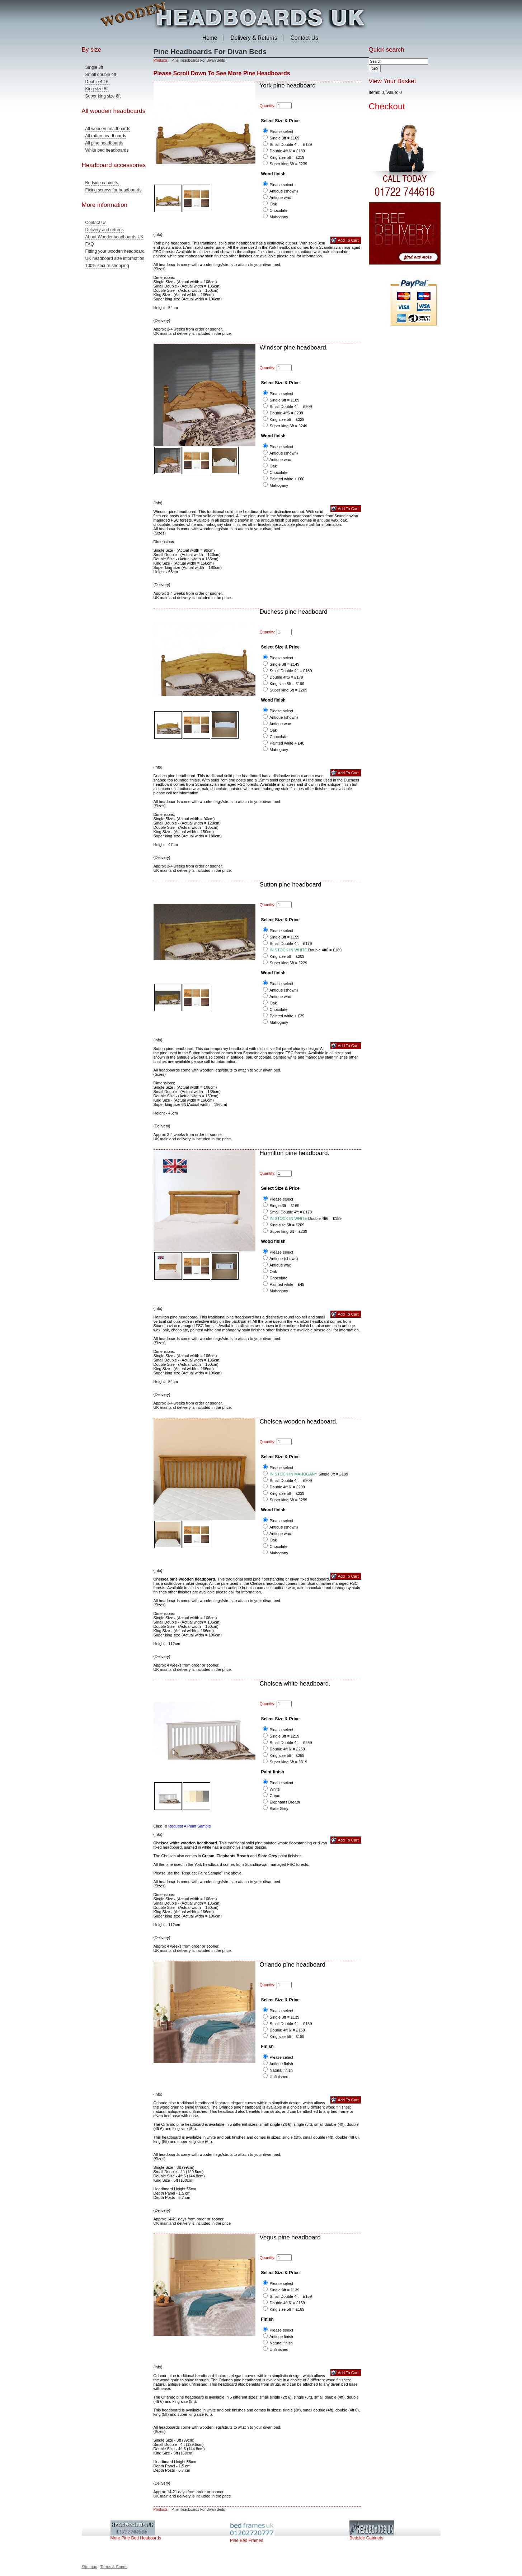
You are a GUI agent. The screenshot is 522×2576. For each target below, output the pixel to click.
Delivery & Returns (254, 38)
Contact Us (304, 38)
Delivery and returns (104, 229)
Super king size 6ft (103, 96)
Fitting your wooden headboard (115, 251)
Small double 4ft (100, 74)
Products (161, 60)
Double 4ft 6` (97, 81)
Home (209, 38)
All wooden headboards (107, 128)
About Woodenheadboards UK (114, 236)
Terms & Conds (113, 2567)
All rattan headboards (105, 135)
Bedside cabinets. (102, 182)
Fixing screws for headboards (113, 190)
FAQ (89, 244)
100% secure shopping (107, 265)
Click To (182, 1826)
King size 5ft (97, 88)
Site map (89, 2567)
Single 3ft (94, 67)
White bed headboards (107, 150)
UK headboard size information (115, 258)
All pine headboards (104, 143)
